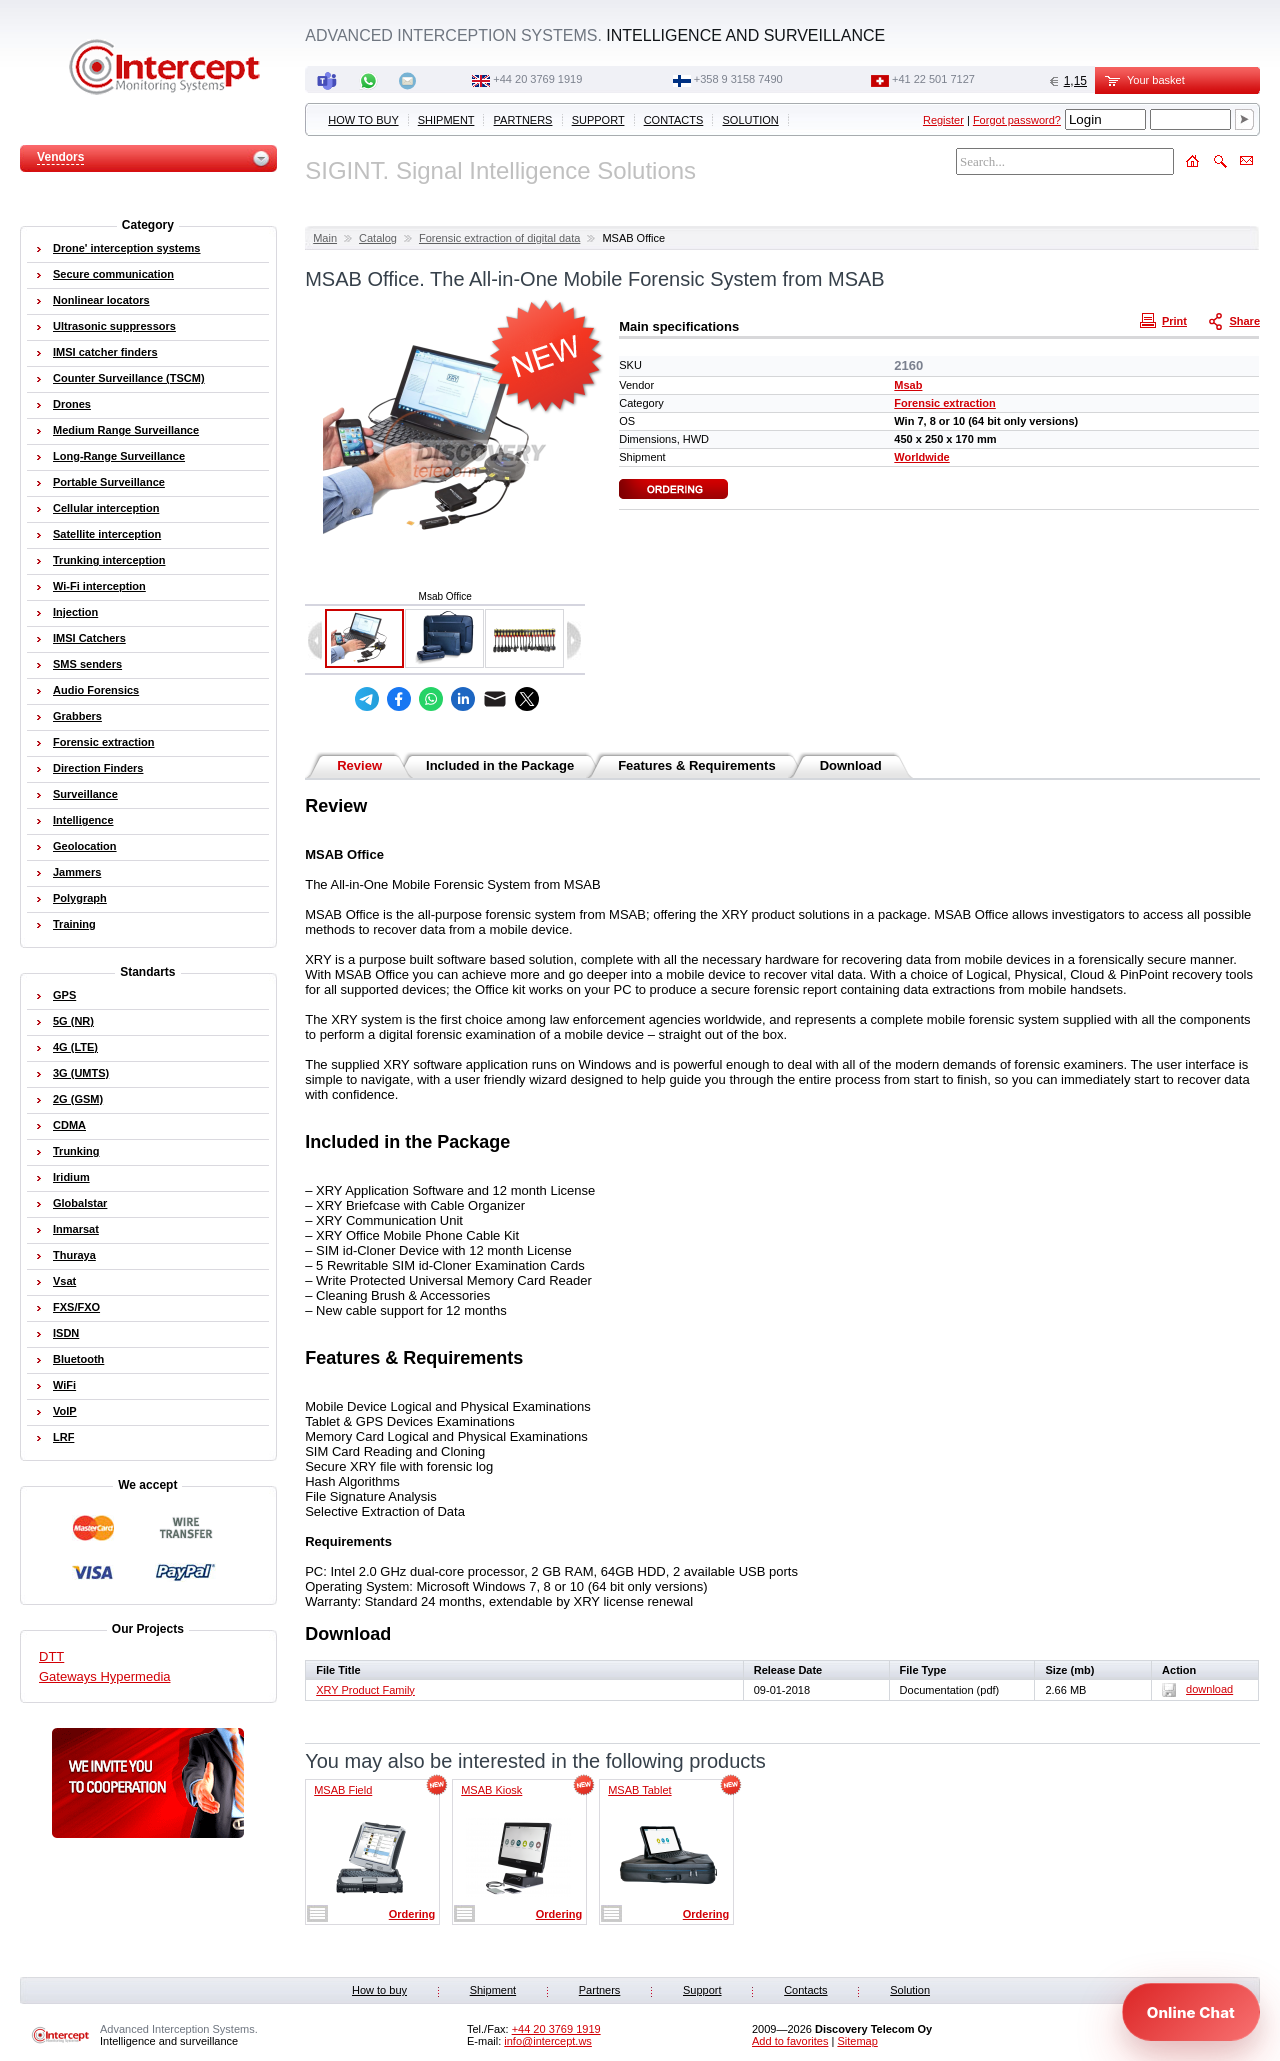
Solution (751, 120)
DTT (51, 1656)
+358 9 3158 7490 (738, 79)
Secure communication (113, 274)
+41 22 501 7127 (933, 79)
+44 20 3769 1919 (537, 79)
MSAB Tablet (639, 1790)
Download (851, 765)
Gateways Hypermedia (105, 1676)
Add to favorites (790, 2041)
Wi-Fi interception (99, 586)
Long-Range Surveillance (119, 456)
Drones (72, 404)
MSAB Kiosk (491, 1790)
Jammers (77, 872)
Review (359, 765)
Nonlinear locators (101, 300)
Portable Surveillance (109, 482)
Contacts (674, 120)
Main (325, 238)
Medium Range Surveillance (126, 430)
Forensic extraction (944, 403)
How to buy (363, 120)
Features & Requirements (697, 765)
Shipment (446, 120)
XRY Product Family (365, 1690)
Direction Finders (98, 768)
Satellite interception (107, 534)
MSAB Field (343, 1790)
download (1197, 1689)
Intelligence (83, 820)
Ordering (412, 1914)
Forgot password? (1017, 120)
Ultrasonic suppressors (114, 326)
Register (943, 120)
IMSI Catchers (89, 638)
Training (74, 924)
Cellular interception (106, 508)
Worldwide (921, 457)
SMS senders (87, 664)
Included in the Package (500, 765)
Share (1236, 320)
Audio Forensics (96, 690)
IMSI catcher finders (105, 352)
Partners (523, 120)
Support (598, 120)
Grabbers (77, 716)
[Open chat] (1191, 2012)
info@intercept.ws (548, 2041)
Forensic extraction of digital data (499, 238)
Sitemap (857, 2041)
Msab (908, 385)
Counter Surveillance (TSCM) (129, 378)
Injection (75, 612)
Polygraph (80, 898)
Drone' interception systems (127, 248)
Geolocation (85, 846)
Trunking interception (109, 560)
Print (1166, 320)
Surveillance (85, 794)
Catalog (378, 238)
